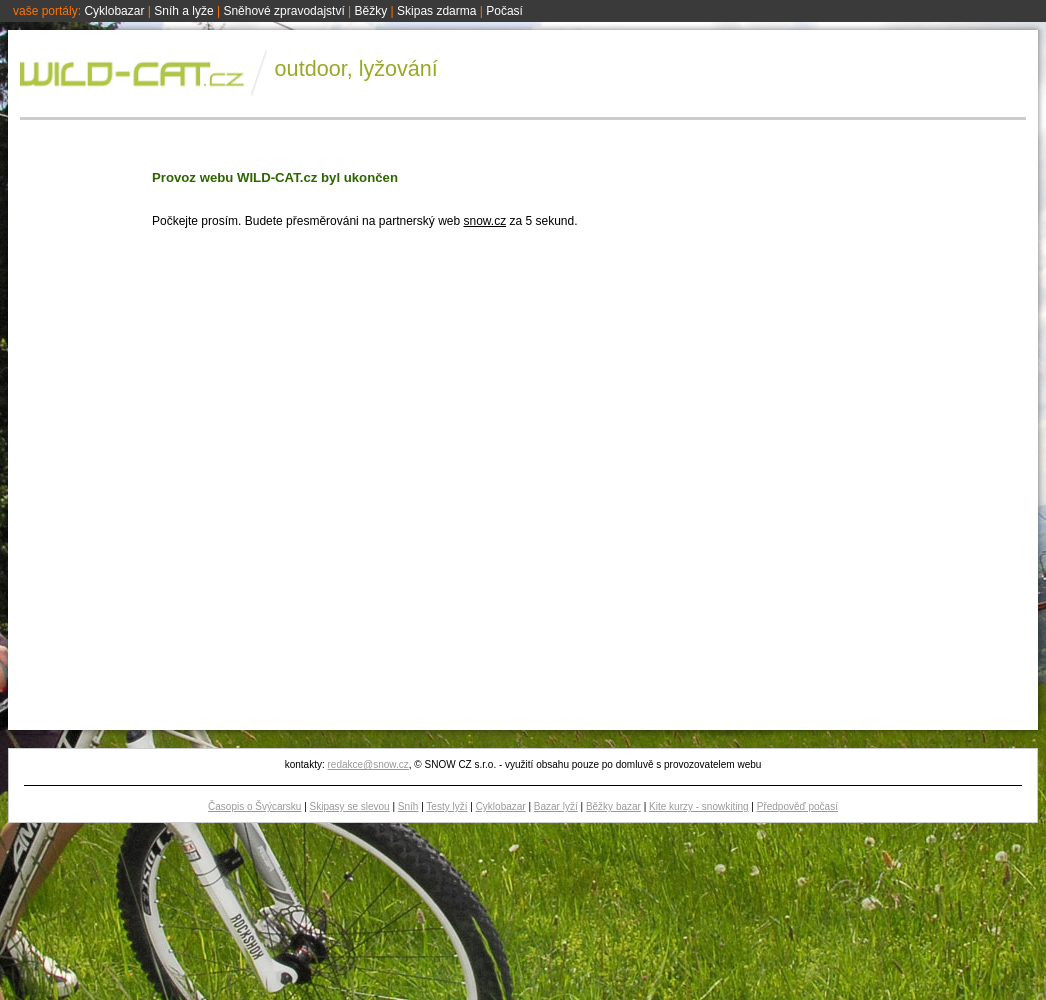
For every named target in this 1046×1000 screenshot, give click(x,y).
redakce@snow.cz (367, 764)
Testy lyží (446, 806)
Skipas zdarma (436, 11)
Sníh (408, 806)
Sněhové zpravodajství (283, 11)
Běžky (371, 11)
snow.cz (484, 221)
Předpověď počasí (797, 806)
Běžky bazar (613, 806)
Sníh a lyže (183, 11)
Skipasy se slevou (350, 806)
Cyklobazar (114, 11)
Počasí (504, 11)
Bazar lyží (556, 806)
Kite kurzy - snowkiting (698, 806)
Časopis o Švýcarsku (254, 806)
